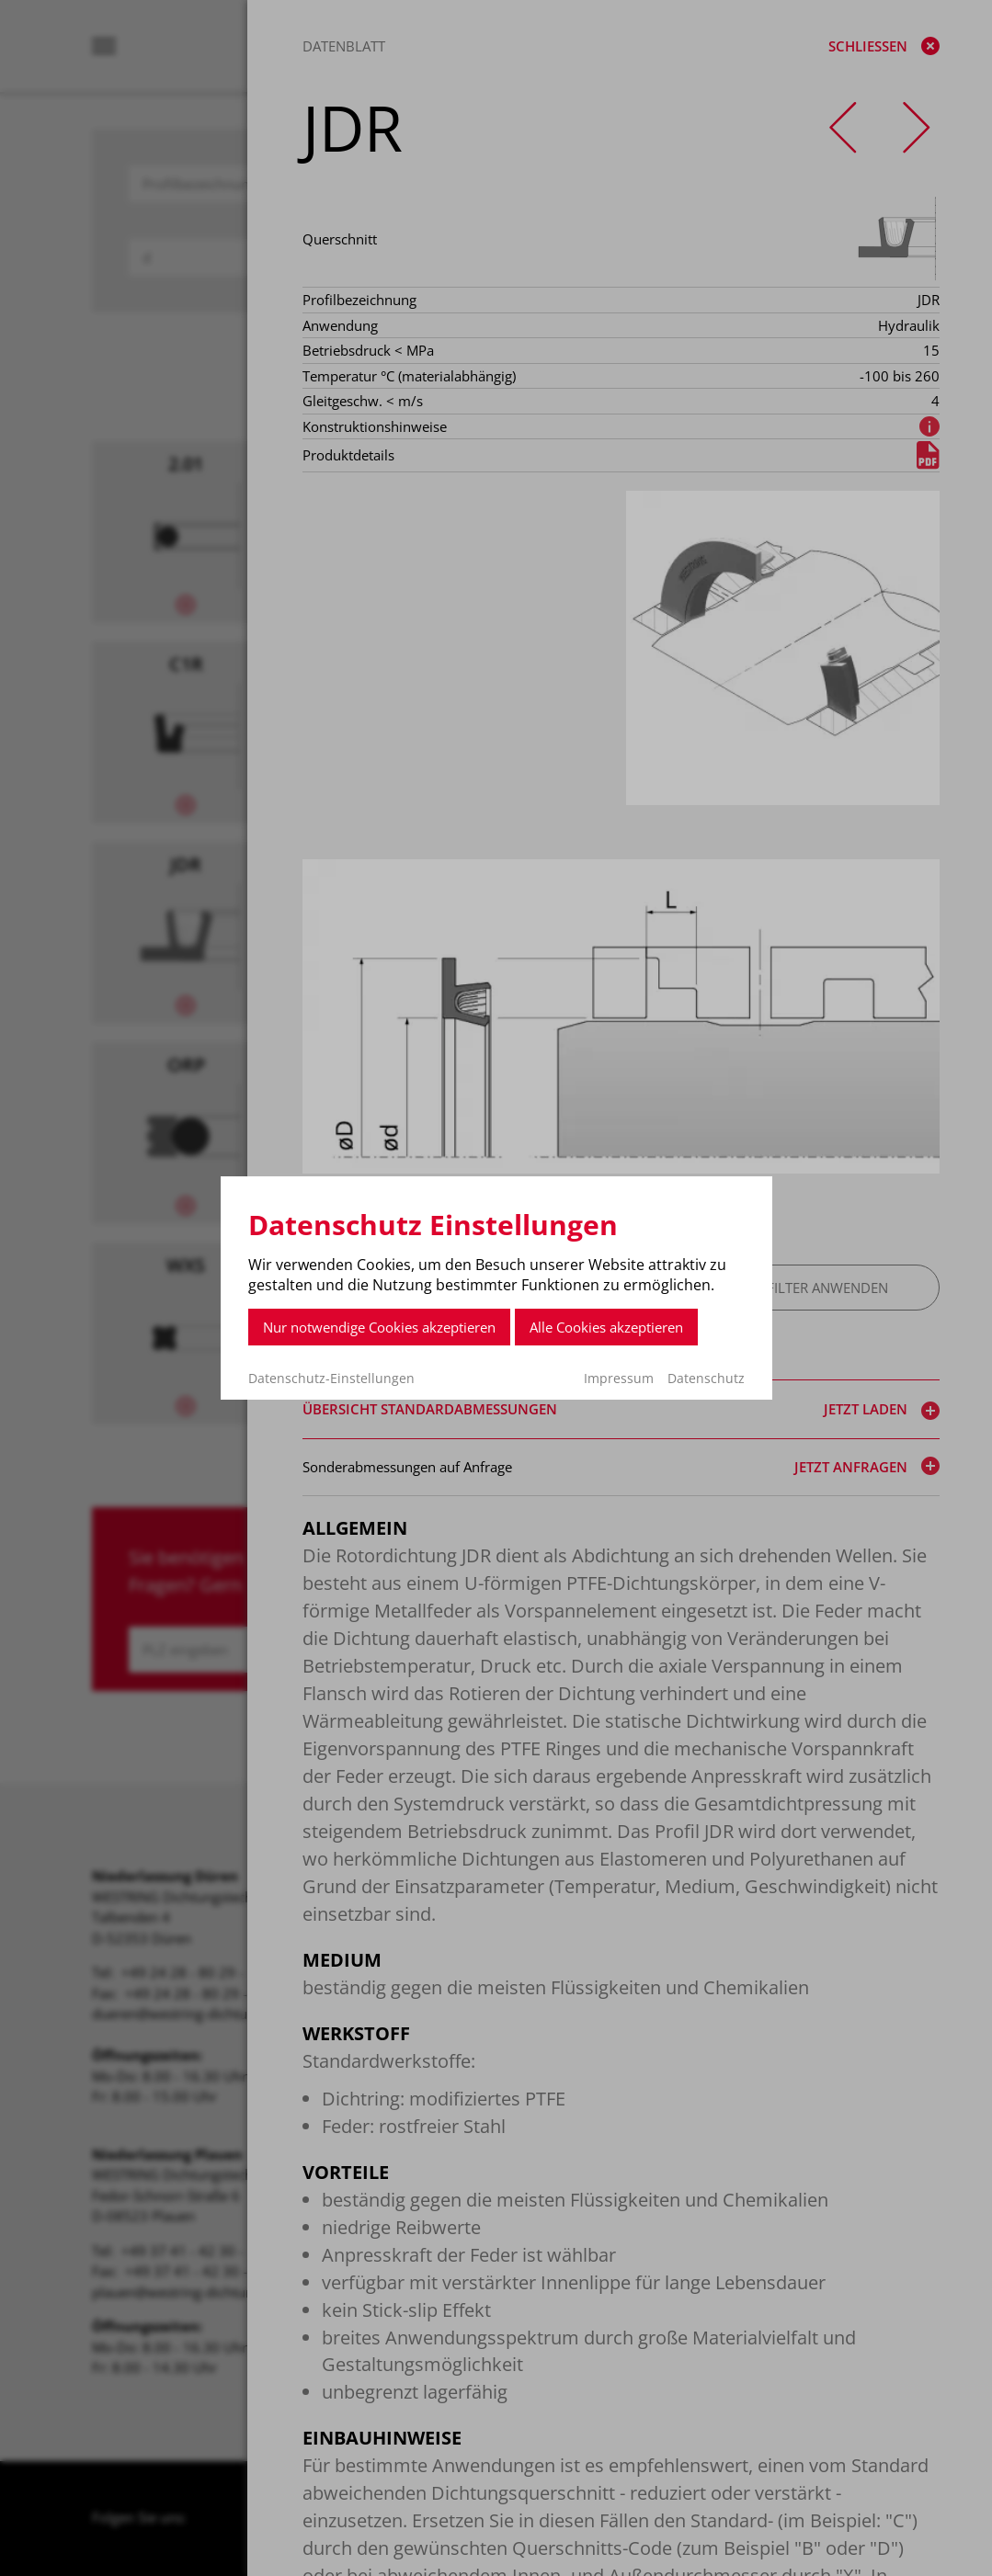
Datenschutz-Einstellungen (331, 1378)
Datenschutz (706, 1378)
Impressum (619, 1378)
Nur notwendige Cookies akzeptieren (379, 1327)
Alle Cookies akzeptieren (606, 1327)
